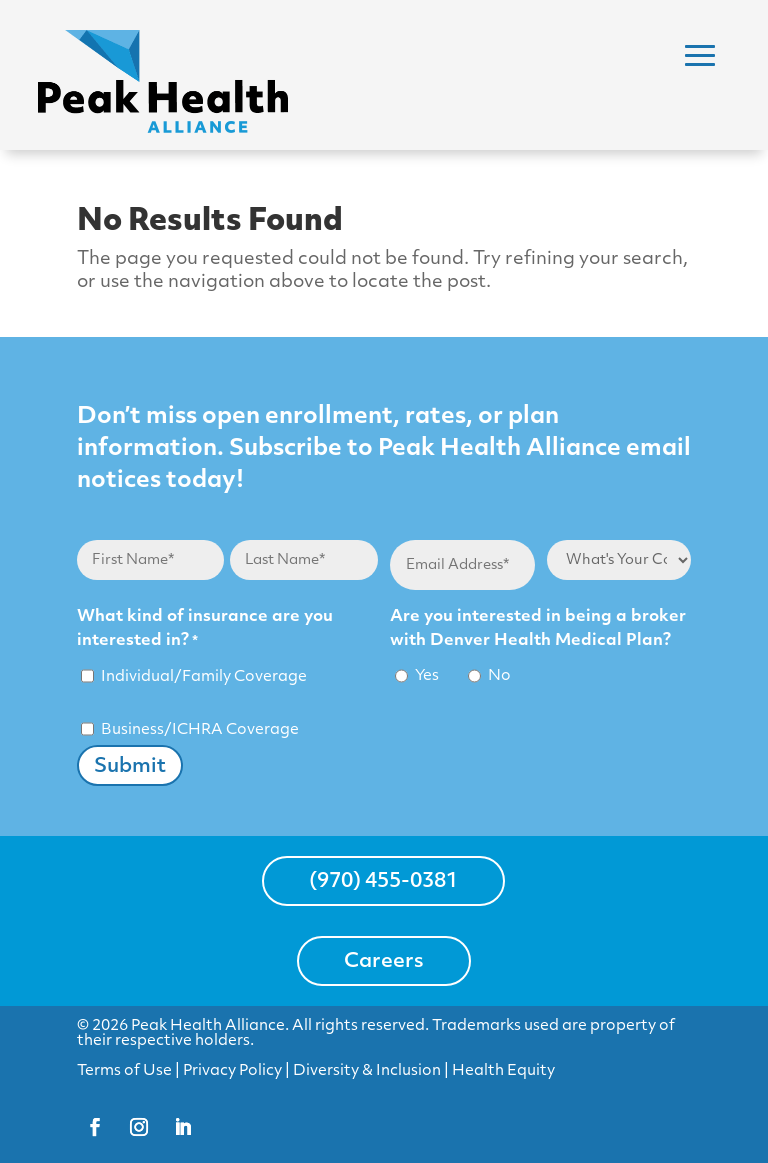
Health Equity (503, 1071)
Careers (384, 962)
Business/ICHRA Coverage (200, 730)
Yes (427, 676)
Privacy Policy (232, 1071)
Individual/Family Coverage (204, 677)
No (499, 676)
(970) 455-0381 (383, 882)
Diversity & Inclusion (367, 1071)
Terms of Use (124, 1071)
